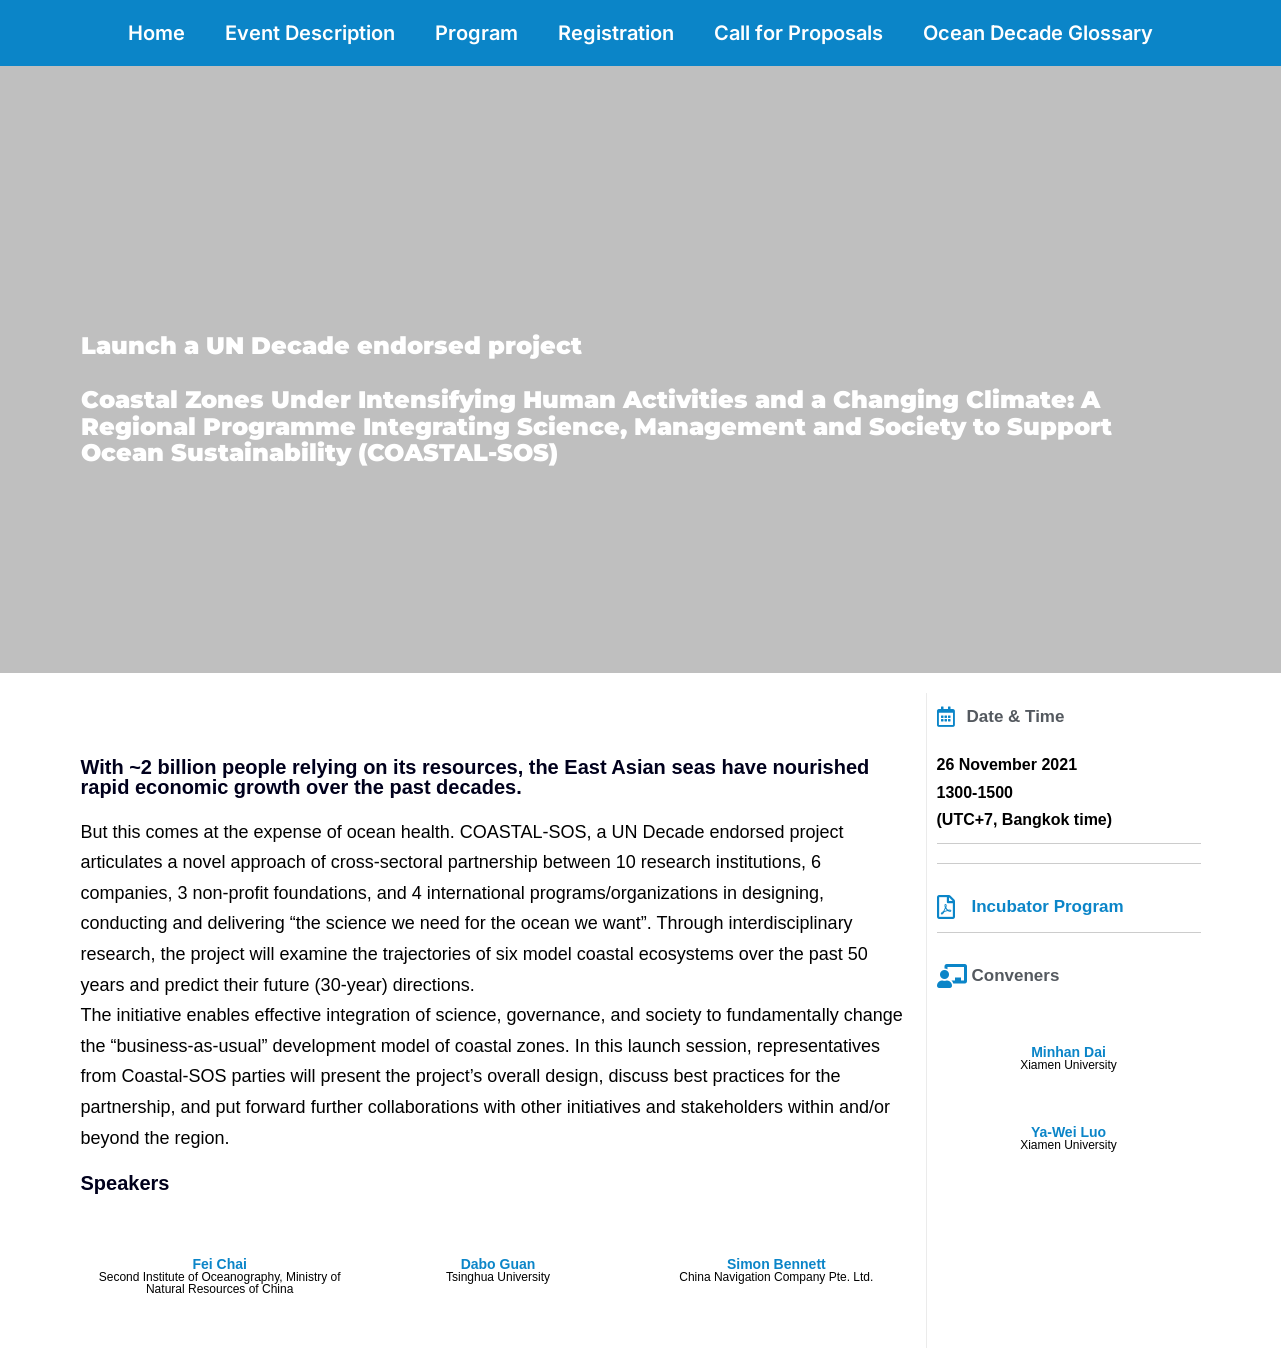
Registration (616, 33)
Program (476, 33)
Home (156, 33)
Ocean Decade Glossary (1038, 33)
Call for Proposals (798, 33)
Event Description (310, 33)
